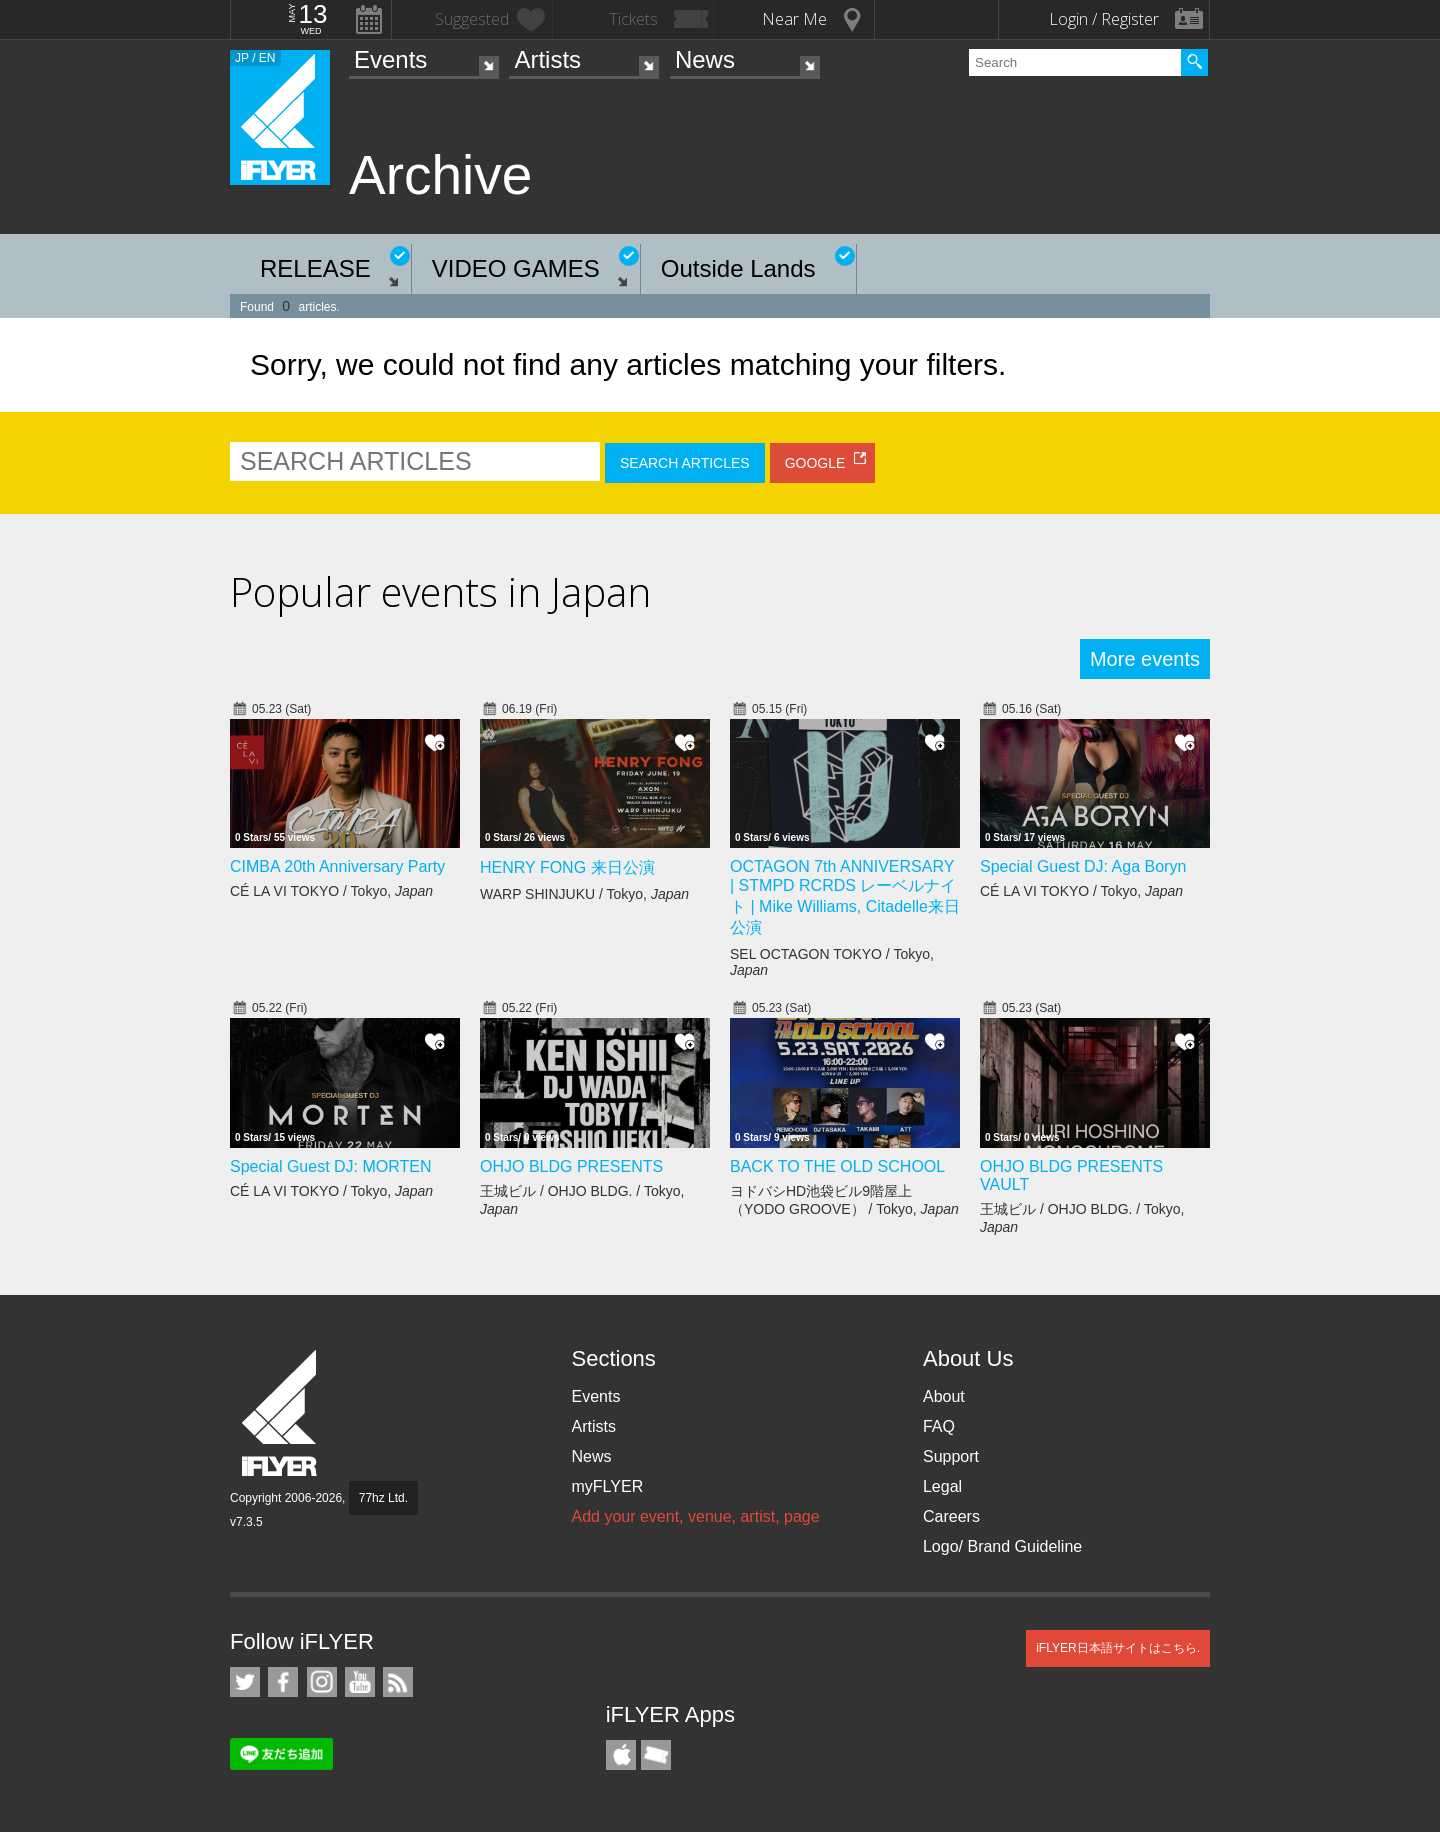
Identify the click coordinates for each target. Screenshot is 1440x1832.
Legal (942, 1486)
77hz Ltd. (383, 1498)
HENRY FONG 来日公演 (567, 867)
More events (1145, 659)
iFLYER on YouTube (360, 1682)
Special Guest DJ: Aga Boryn (1083, 866)
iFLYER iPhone (621, 1755)
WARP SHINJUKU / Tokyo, (584, 894)
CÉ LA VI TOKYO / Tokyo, (331, 891)
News (705, 59)
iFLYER (281, 1413)
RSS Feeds (398, 1682)
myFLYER (607, 1486)
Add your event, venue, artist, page (695, 1516)
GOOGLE (815, 463)
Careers (951, 1516)
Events (390, 59)
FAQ (939, 1426)
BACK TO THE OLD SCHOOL (837, 1166)
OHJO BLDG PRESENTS (571, 1166)
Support (951, 1456)
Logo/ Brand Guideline (1002, 1546)
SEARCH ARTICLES (685, 463)
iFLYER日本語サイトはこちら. (1118, 1648)
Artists (547, 59)
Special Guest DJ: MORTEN (331, 1166)
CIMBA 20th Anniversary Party (337, 866)
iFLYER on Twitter (245, 1682)
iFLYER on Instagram (322, 1682)
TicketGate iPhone (656, 1755)
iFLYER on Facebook (283, 1682)
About (944, 1396)
